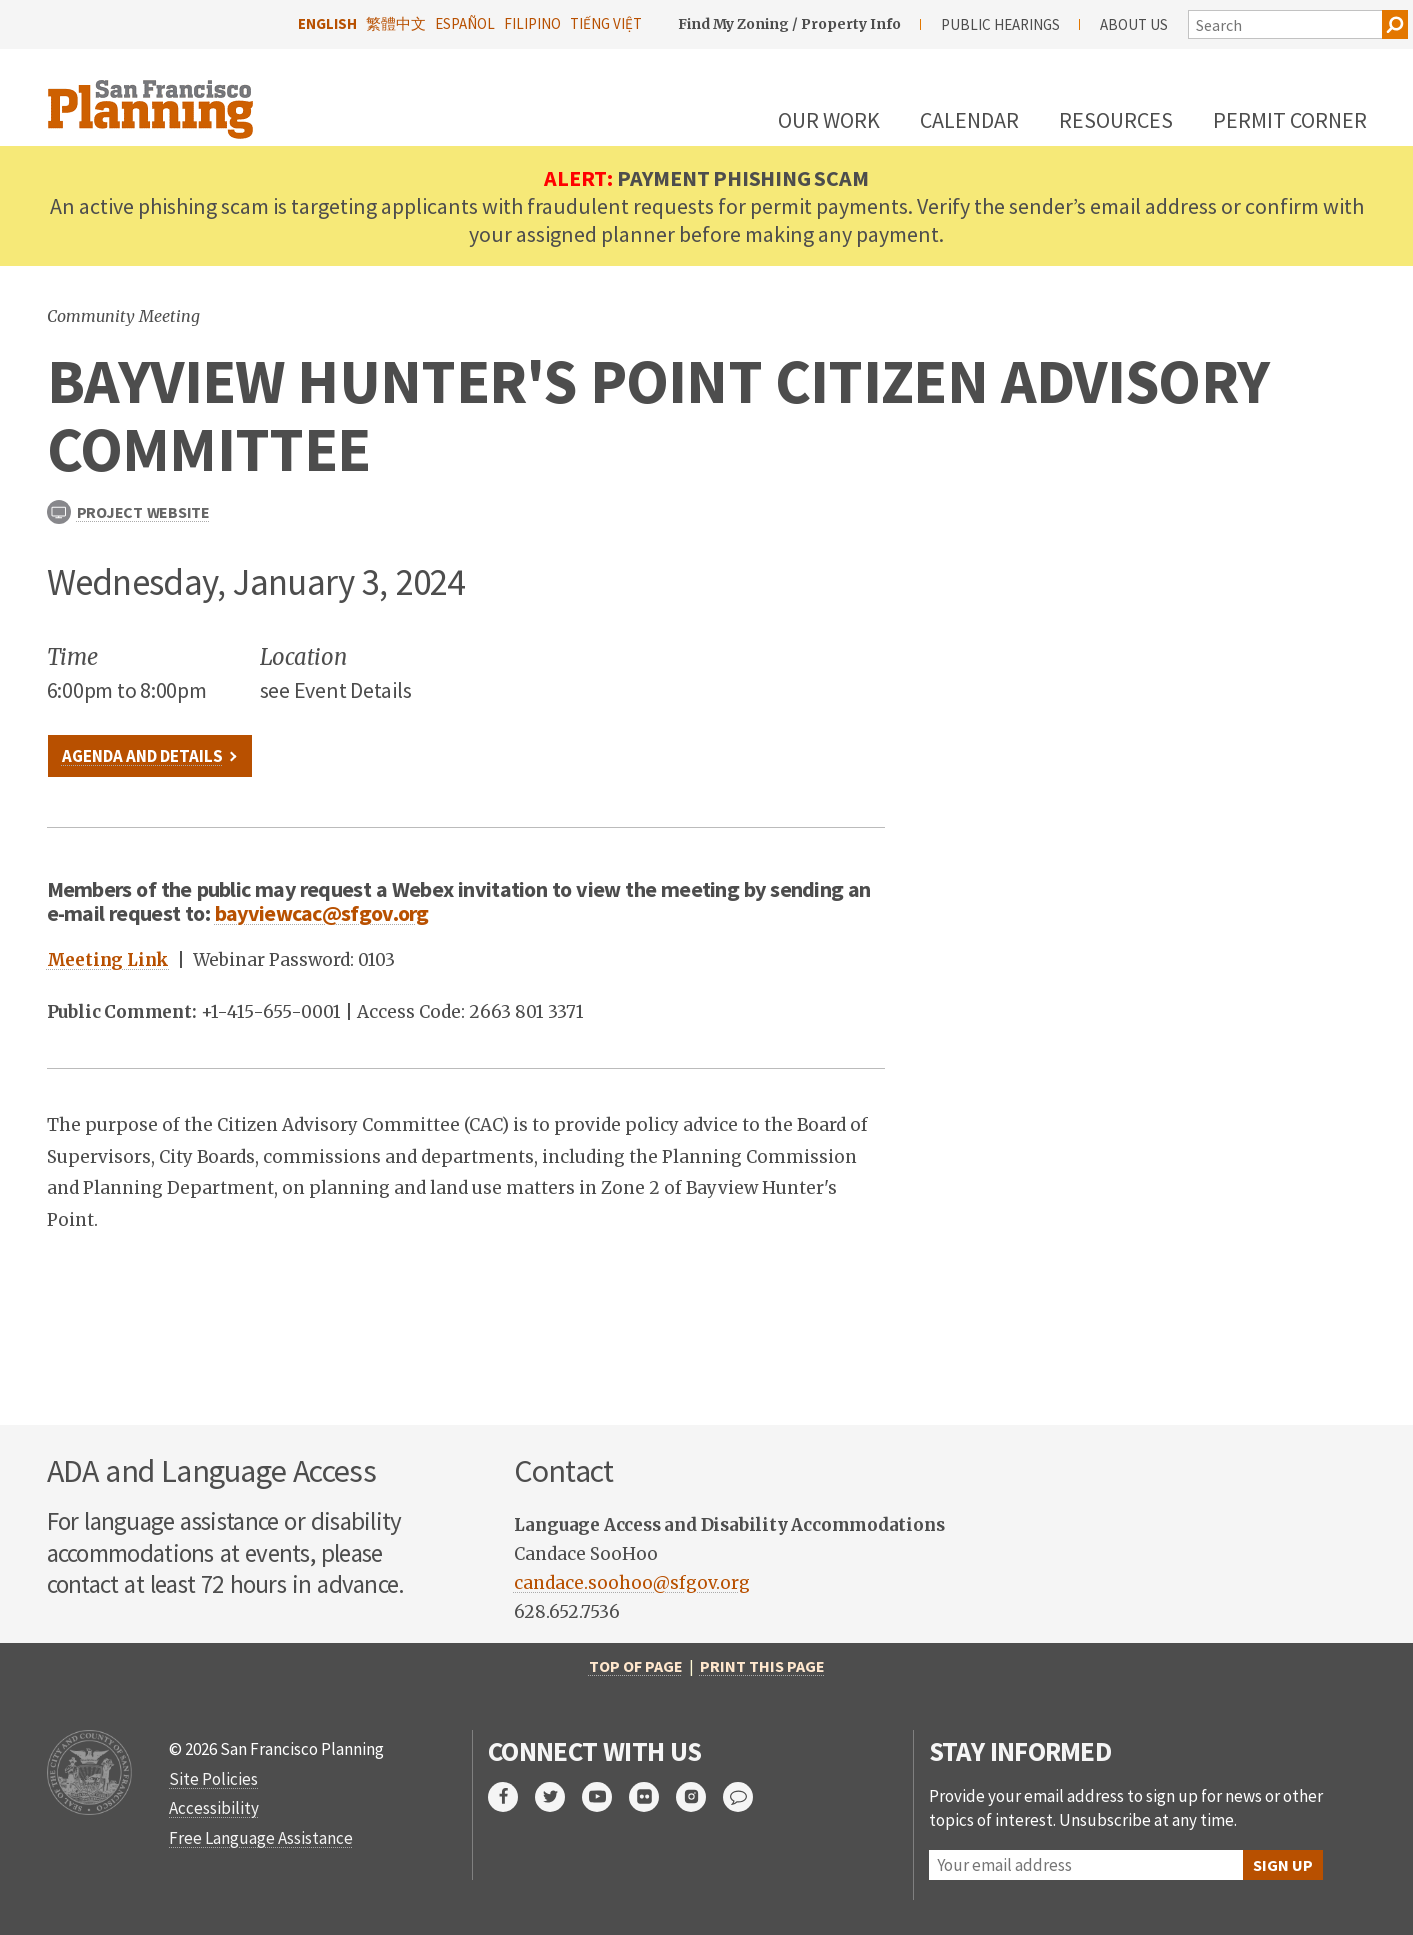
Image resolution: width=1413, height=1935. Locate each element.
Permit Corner (1290, 120)
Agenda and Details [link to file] (142, 756)
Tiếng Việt (606, 23)
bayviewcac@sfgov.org (322, 913)
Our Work (829, 120)
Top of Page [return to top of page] (636, 1666)
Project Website (128, 512)
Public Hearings (1000, 24)
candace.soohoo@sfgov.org (632, 1583)
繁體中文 (396, 23)
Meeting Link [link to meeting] (108, 960)
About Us (1134, 24)
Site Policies (213, 1779)
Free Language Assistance (261, 1838)
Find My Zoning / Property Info (789, 24)
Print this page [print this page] (762, 1666)
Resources (1116, 120)
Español (465, 23)
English (327, 23)
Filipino (532, 23)
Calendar (969, 120)
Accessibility (214, 1808)
